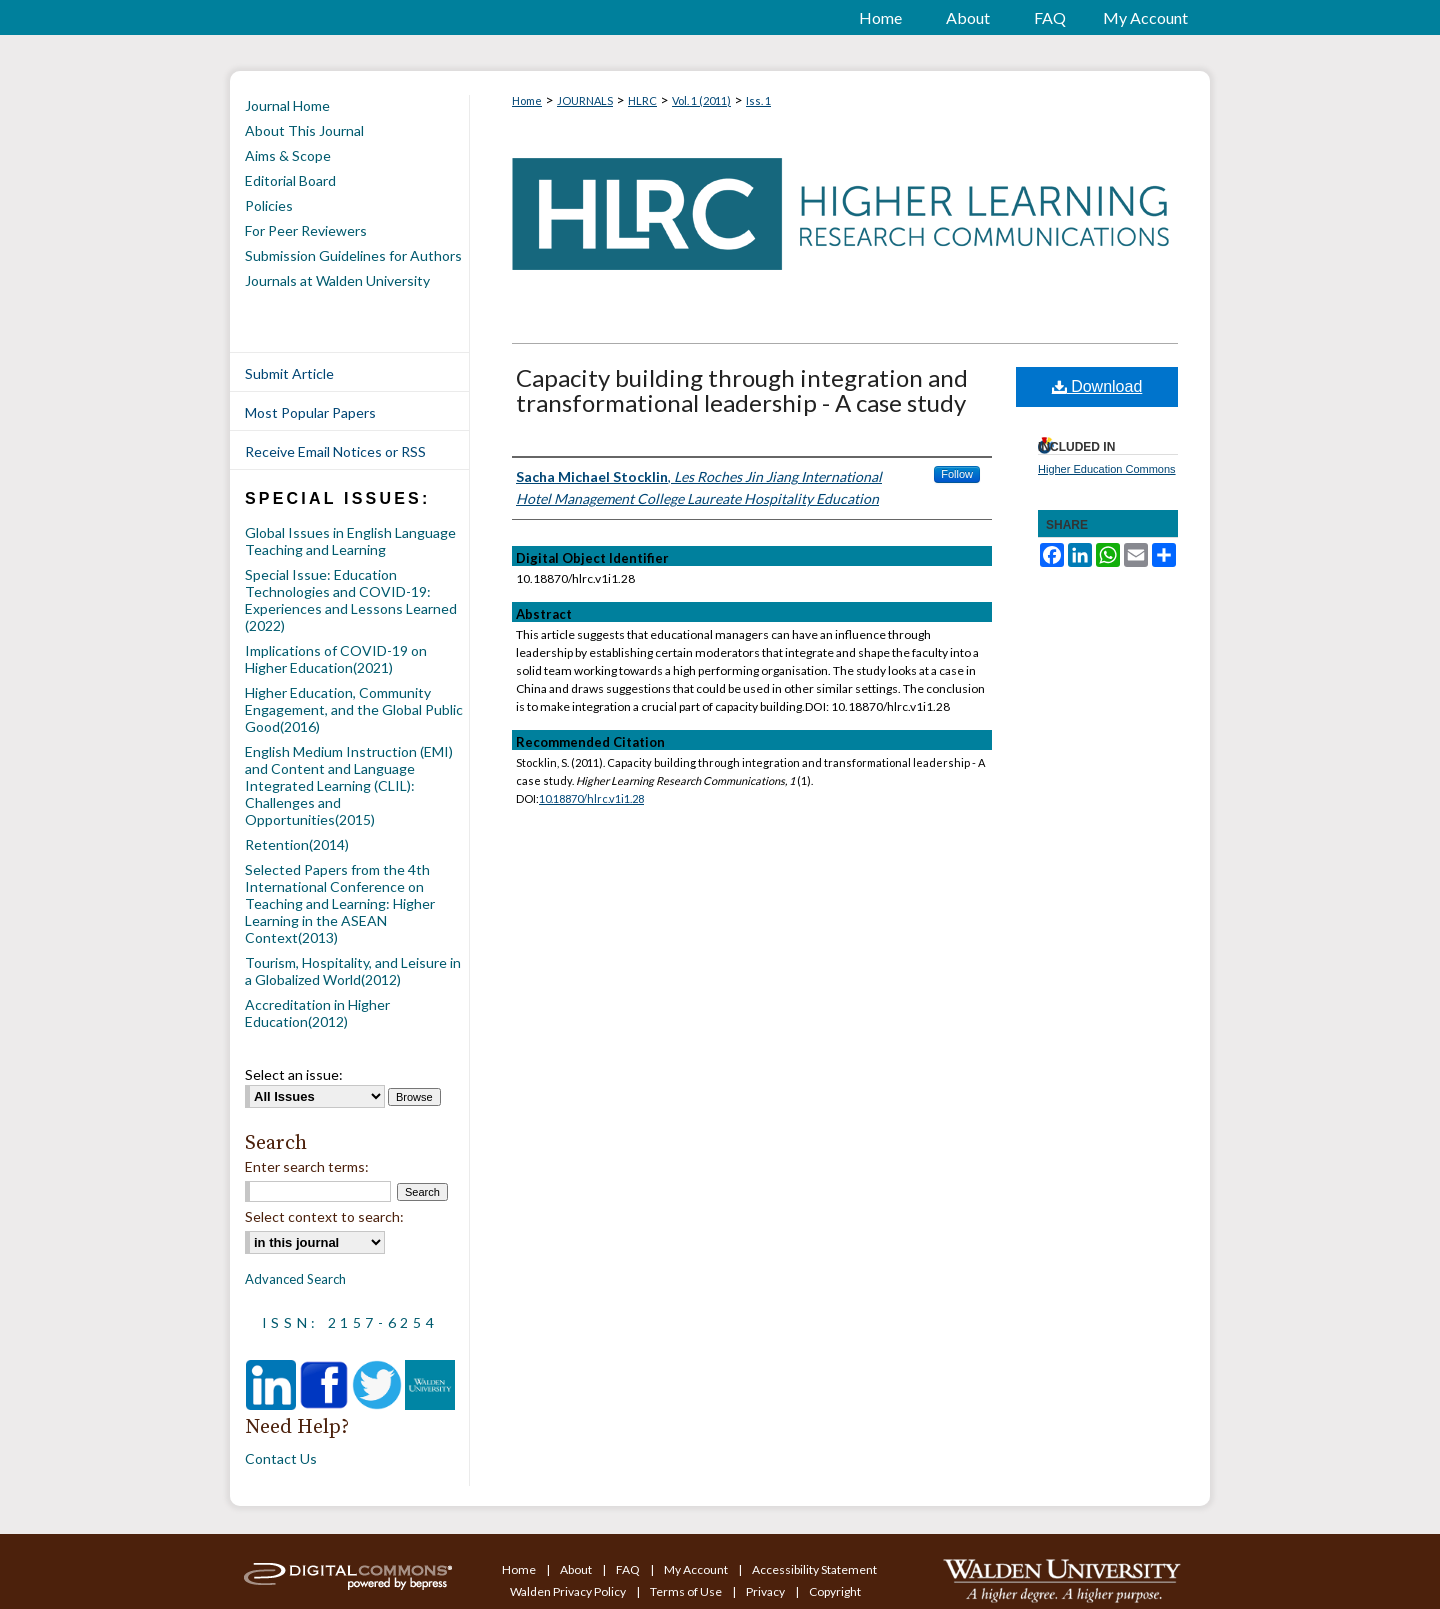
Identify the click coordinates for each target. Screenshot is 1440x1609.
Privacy (766, 1591)
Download (1097, 386)
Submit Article (289, 373)
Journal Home (287, 105)
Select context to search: (324, 1216)
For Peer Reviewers (306, 230)
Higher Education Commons (1107, 469)
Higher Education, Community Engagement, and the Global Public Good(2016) (354, 709)
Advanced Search (295, 1279)
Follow (957, 474)
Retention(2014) (297, 844)
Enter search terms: (307, 1166)
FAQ (629, 1569)
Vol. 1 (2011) (701, 100)
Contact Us (281, 1458)
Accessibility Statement (814, 1569)
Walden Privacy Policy (569, 1591)
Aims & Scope (288, 155)
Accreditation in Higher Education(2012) (317, 1013)
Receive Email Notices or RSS (335, 451)
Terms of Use (687, 1591)
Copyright (835, 1591)
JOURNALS (585, 100)
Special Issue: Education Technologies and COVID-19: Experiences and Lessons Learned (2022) (351, 600)
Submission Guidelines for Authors (353, 255)
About (577, 1569)
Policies (269, 205)
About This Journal (304, 130)
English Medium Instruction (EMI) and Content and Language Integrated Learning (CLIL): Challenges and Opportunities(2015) (349, 785)
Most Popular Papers (310, 412)
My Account (697, 1569)
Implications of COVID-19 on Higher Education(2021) (336, 659)
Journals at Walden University (337, 280)
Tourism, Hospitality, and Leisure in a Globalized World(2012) (353, 971)
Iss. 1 (758, 100)
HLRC (642, 100)
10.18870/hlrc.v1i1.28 (591, 798)
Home (527, 100)
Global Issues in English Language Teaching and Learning (350, 541)
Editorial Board (290, 180)
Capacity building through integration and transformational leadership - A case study (742, 390)
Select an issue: (294, 1074)
